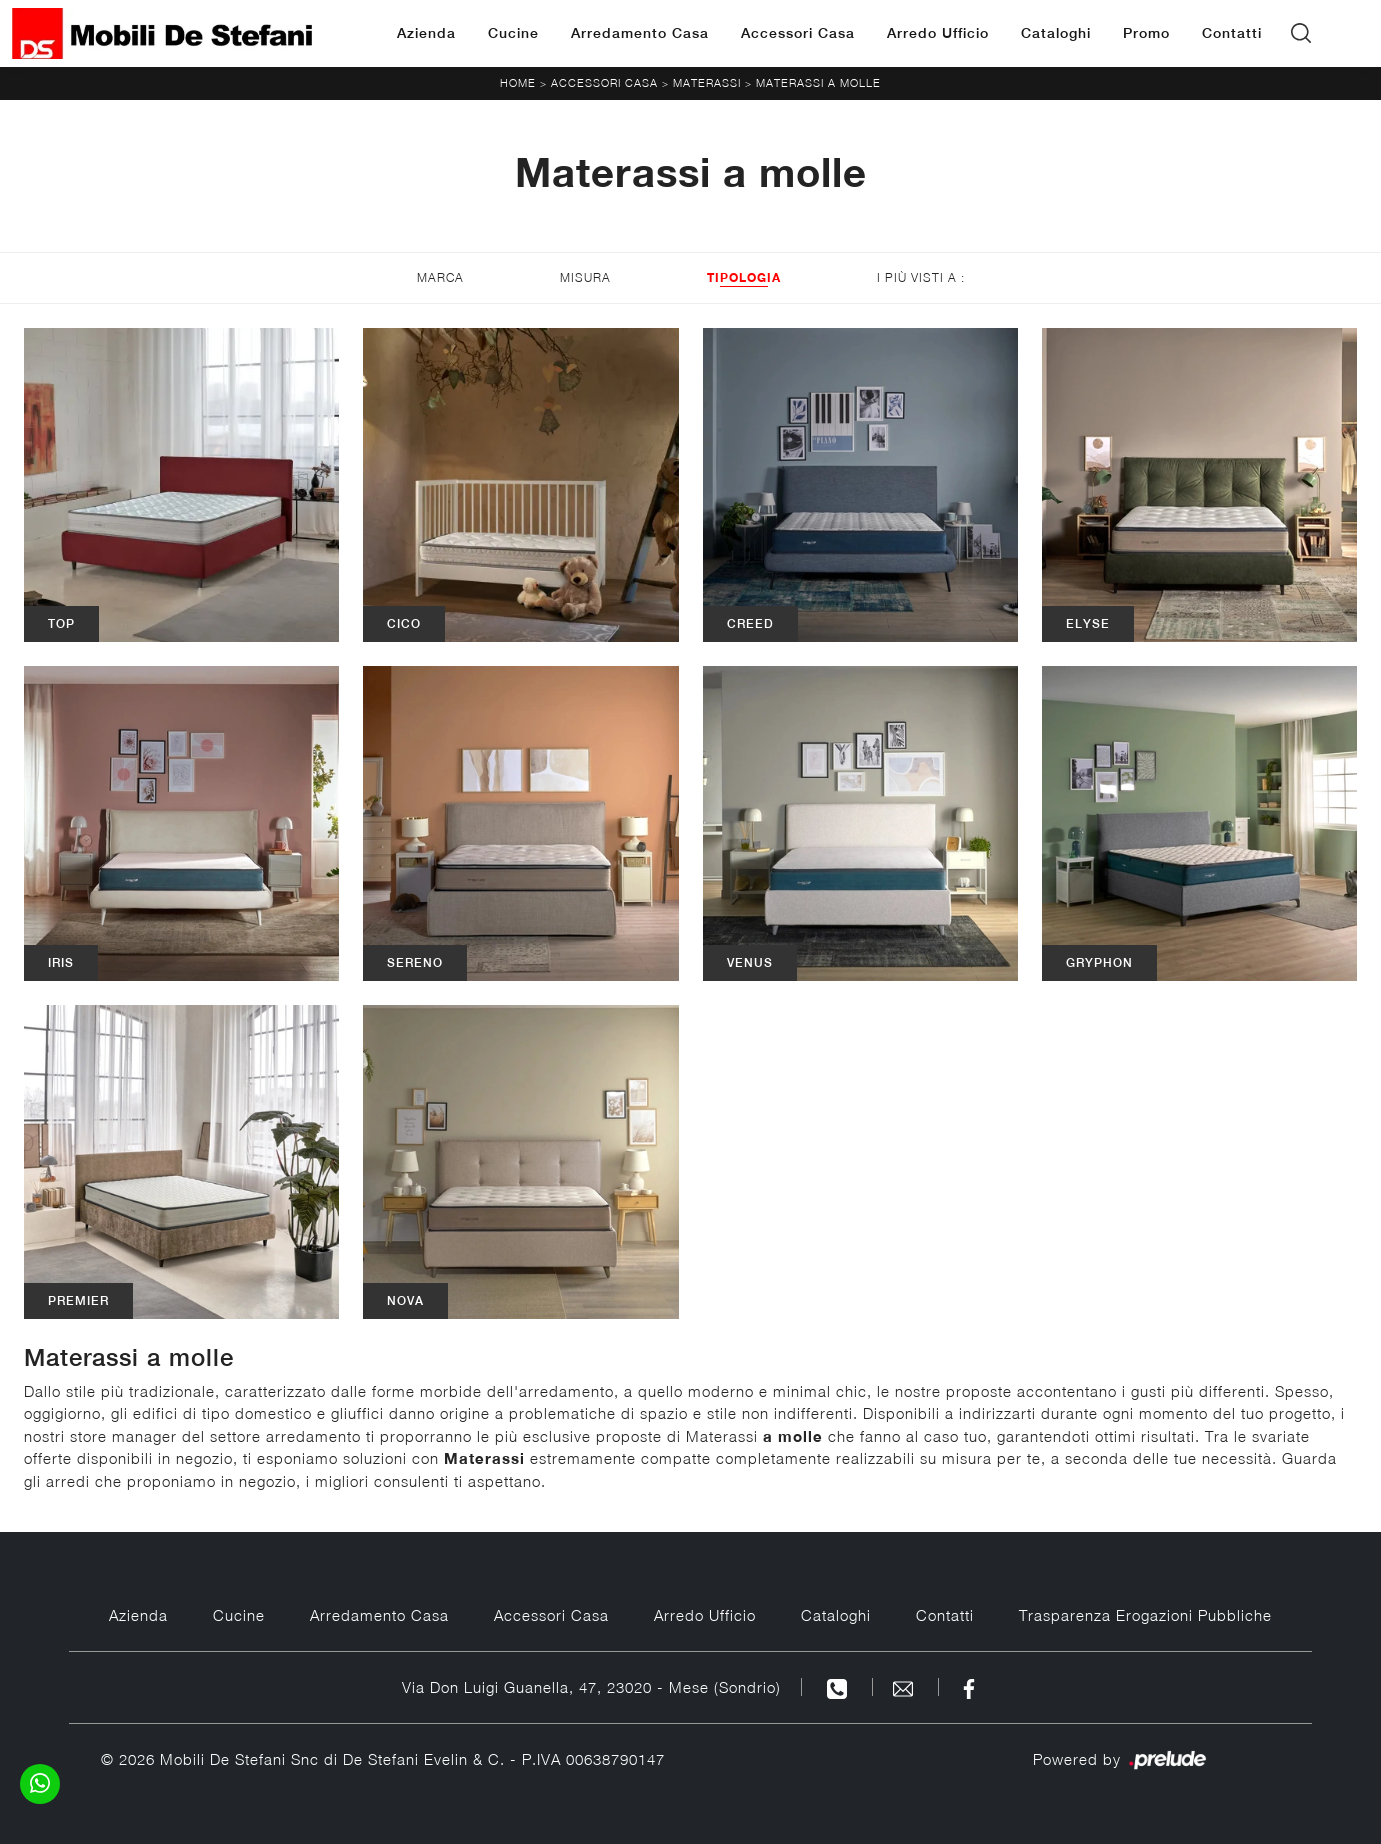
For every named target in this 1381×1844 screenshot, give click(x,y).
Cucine (513, 33)
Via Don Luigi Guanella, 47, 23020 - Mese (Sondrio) (591, 1687)
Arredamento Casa (640, 33)
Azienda (426, 33)
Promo (1146, 33)
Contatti (1232, 33)
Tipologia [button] (744, 277)
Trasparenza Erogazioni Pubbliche (1145, 1615)
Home (518, 82)
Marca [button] (440, 277)
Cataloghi (1056, 33)
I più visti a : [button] (921, 277)
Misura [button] (585, 277)
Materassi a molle (818, 82)
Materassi (707, 82)
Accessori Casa (798, 33)
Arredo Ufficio (938, 33)
